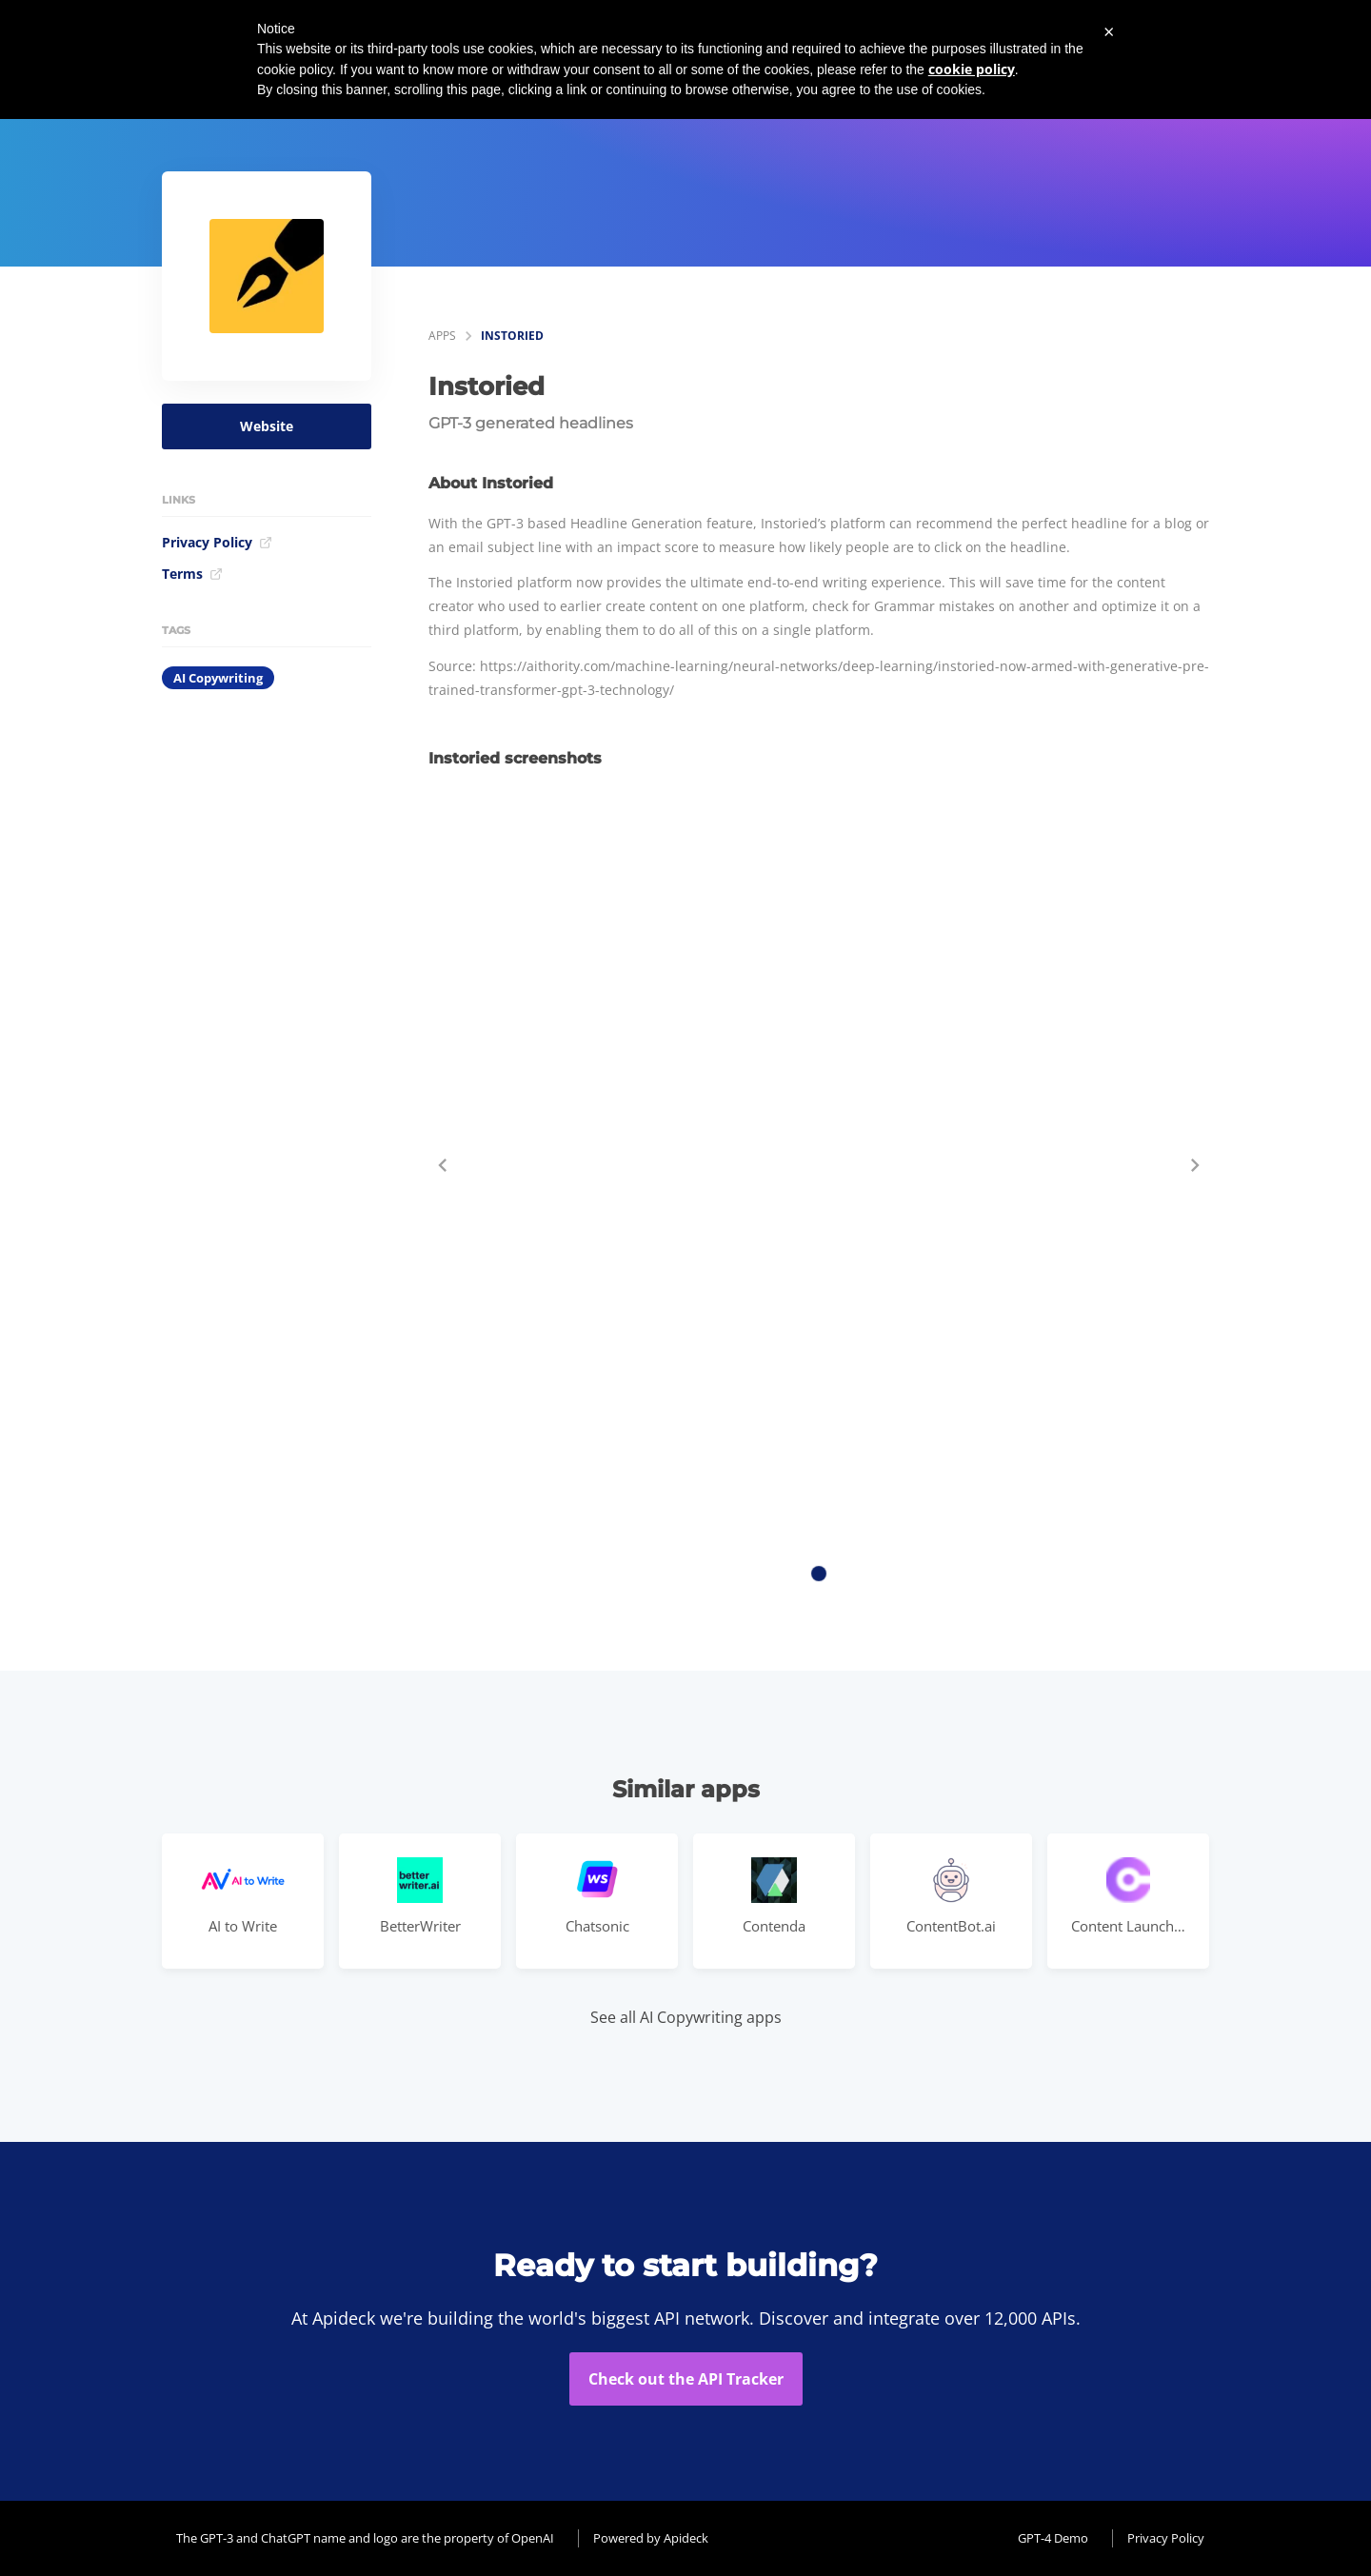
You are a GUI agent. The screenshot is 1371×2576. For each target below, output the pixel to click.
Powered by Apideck (650, 2537)
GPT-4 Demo (1053, 2537)
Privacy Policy (217, 542)
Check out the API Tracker (686, 2378)
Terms (192, 574)
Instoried (512, 335)
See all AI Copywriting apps (686, 2017)
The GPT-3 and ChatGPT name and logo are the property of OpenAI (365, 2537)
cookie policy (971, 69)
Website (266, 426)
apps (442, 335)
